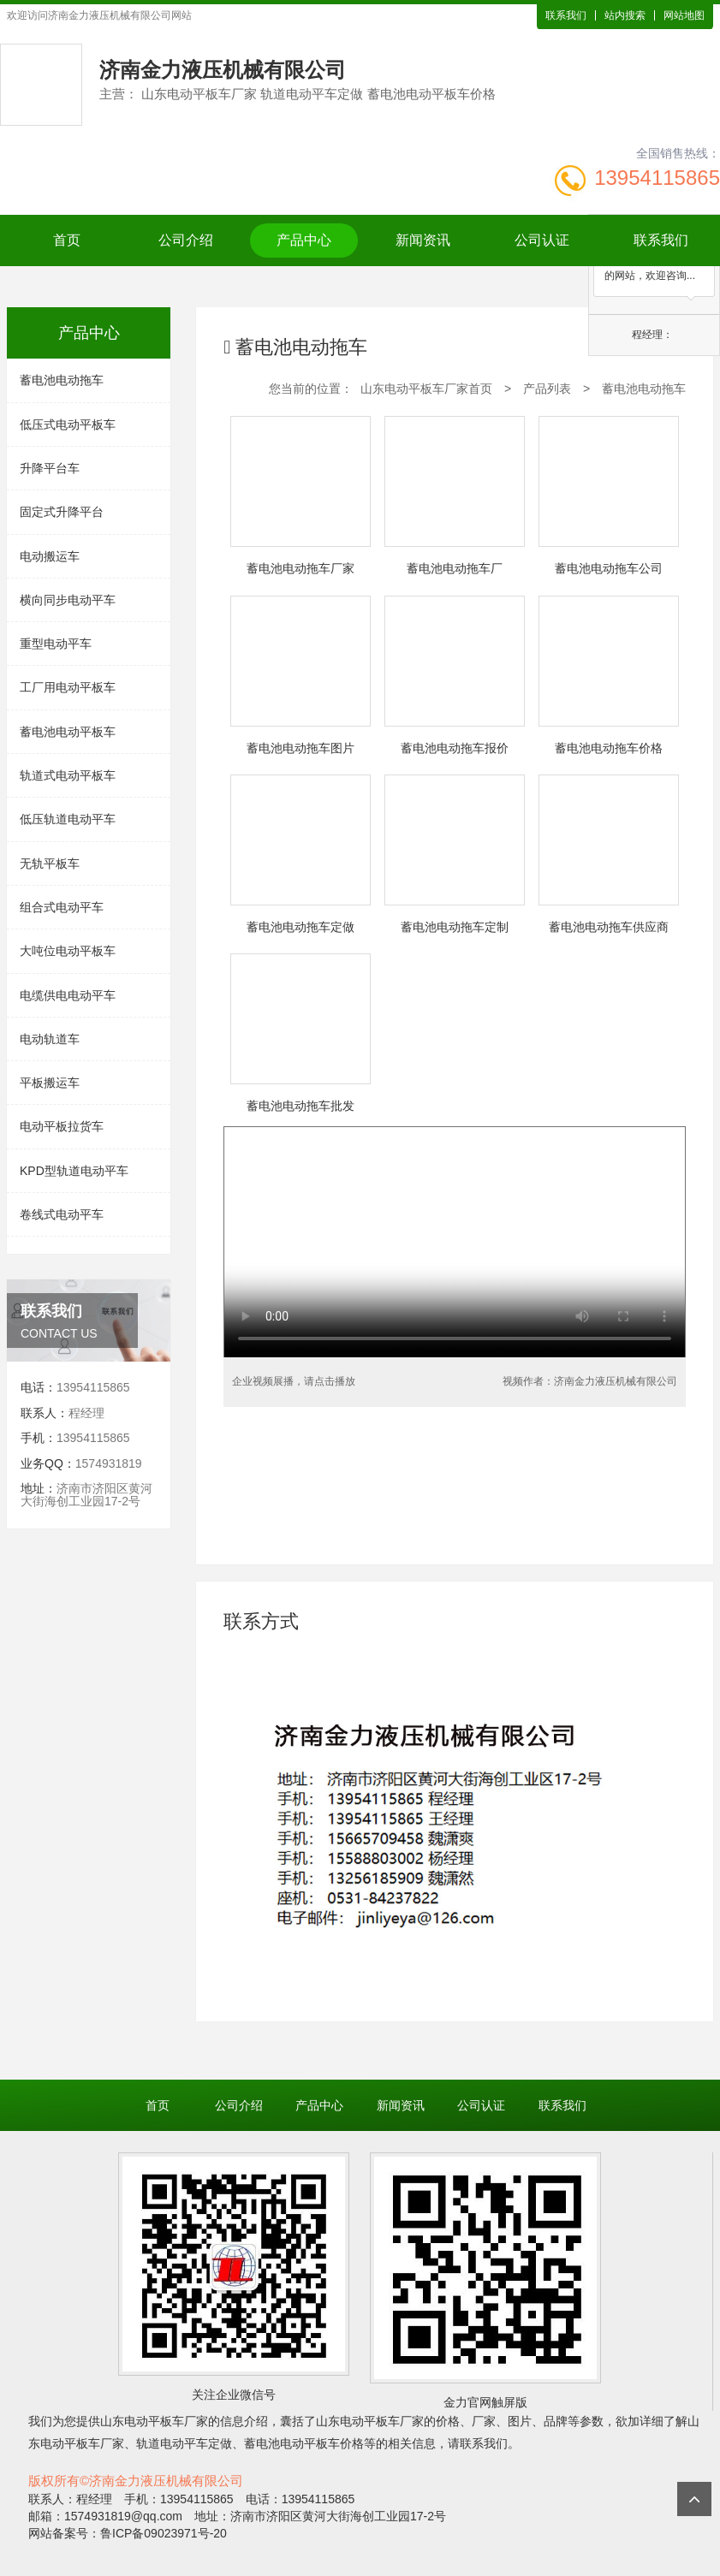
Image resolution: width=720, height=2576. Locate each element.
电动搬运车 (50, 556)
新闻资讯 (423, 240)
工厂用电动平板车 (68, 687)
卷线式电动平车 (62, 1214)
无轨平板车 (50, 863)
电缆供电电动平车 (68, 995)
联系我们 (565, 15)
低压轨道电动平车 (68, 819)
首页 (66, 240)
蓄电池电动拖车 (62, 380)
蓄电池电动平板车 (68, 732)
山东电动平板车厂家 (154, 2421)
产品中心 (304, 240)
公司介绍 (185, 240)
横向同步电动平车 (68, 600)
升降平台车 (50, 468)
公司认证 (542, 240)
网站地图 (684, 15)
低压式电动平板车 (68, 424)
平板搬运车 (50, 1082)
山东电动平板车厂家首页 (426, 388)
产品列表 (547, 388)
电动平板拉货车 (62, 1126)
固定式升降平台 (62, 512)
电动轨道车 (50, 1039)
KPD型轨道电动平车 (74, 1171)
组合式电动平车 (62, 907)
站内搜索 (625, 15)
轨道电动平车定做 (184, 2443)
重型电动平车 (56, 643)
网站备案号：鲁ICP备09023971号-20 (127, 2533)
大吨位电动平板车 (68, 951)
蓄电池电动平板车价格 (304, 2443)
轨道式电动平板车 (68, 775)
